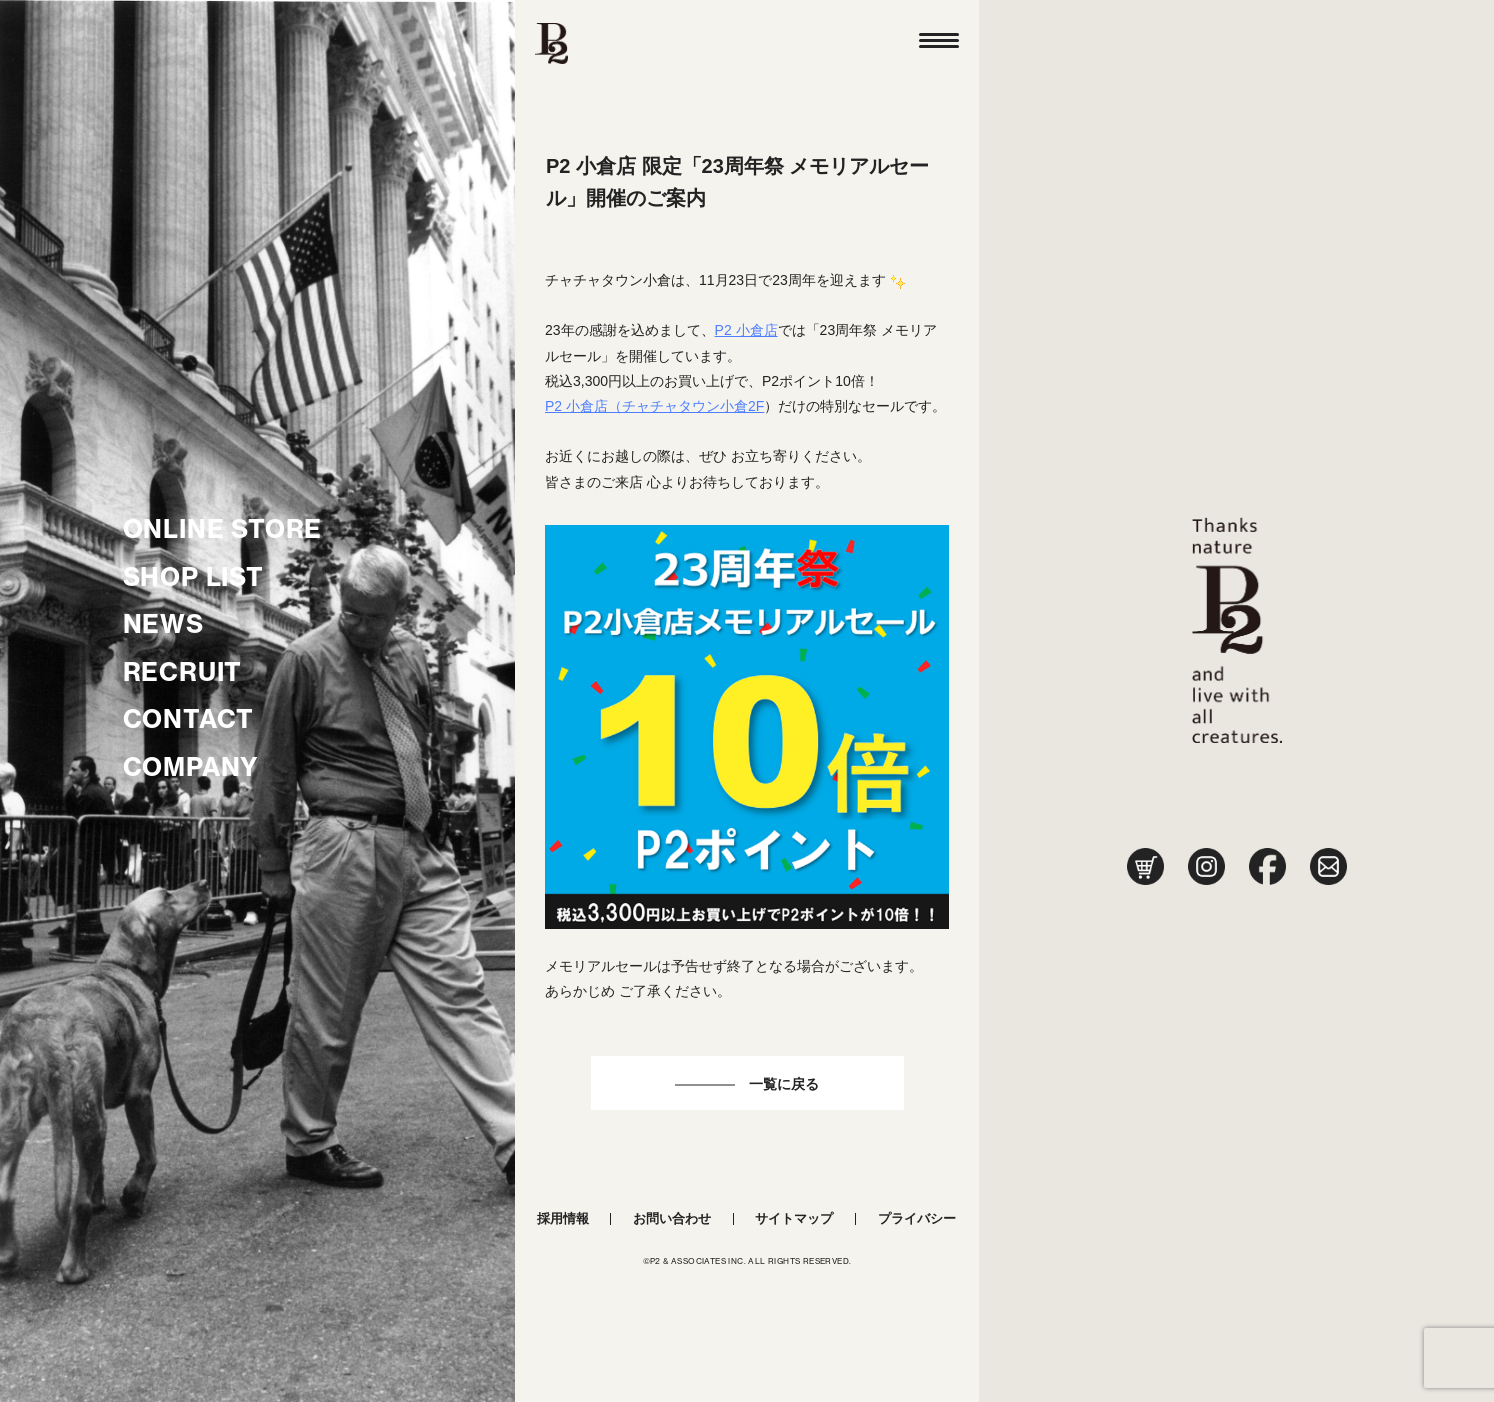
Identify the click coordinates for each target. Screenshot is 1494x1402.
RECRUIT (183, 672)
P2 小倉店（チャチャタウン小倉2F (654, 406)
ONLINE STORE (223, 529)
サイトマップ (794, 1218)
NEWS (163, 624)
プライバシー (917, 1218)
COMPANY (191, 767)
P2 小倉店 (746, 330)
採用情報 (563, 1218)
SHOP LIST (193, 577)
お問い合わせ (672, 1218)
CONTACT (189, 719)
